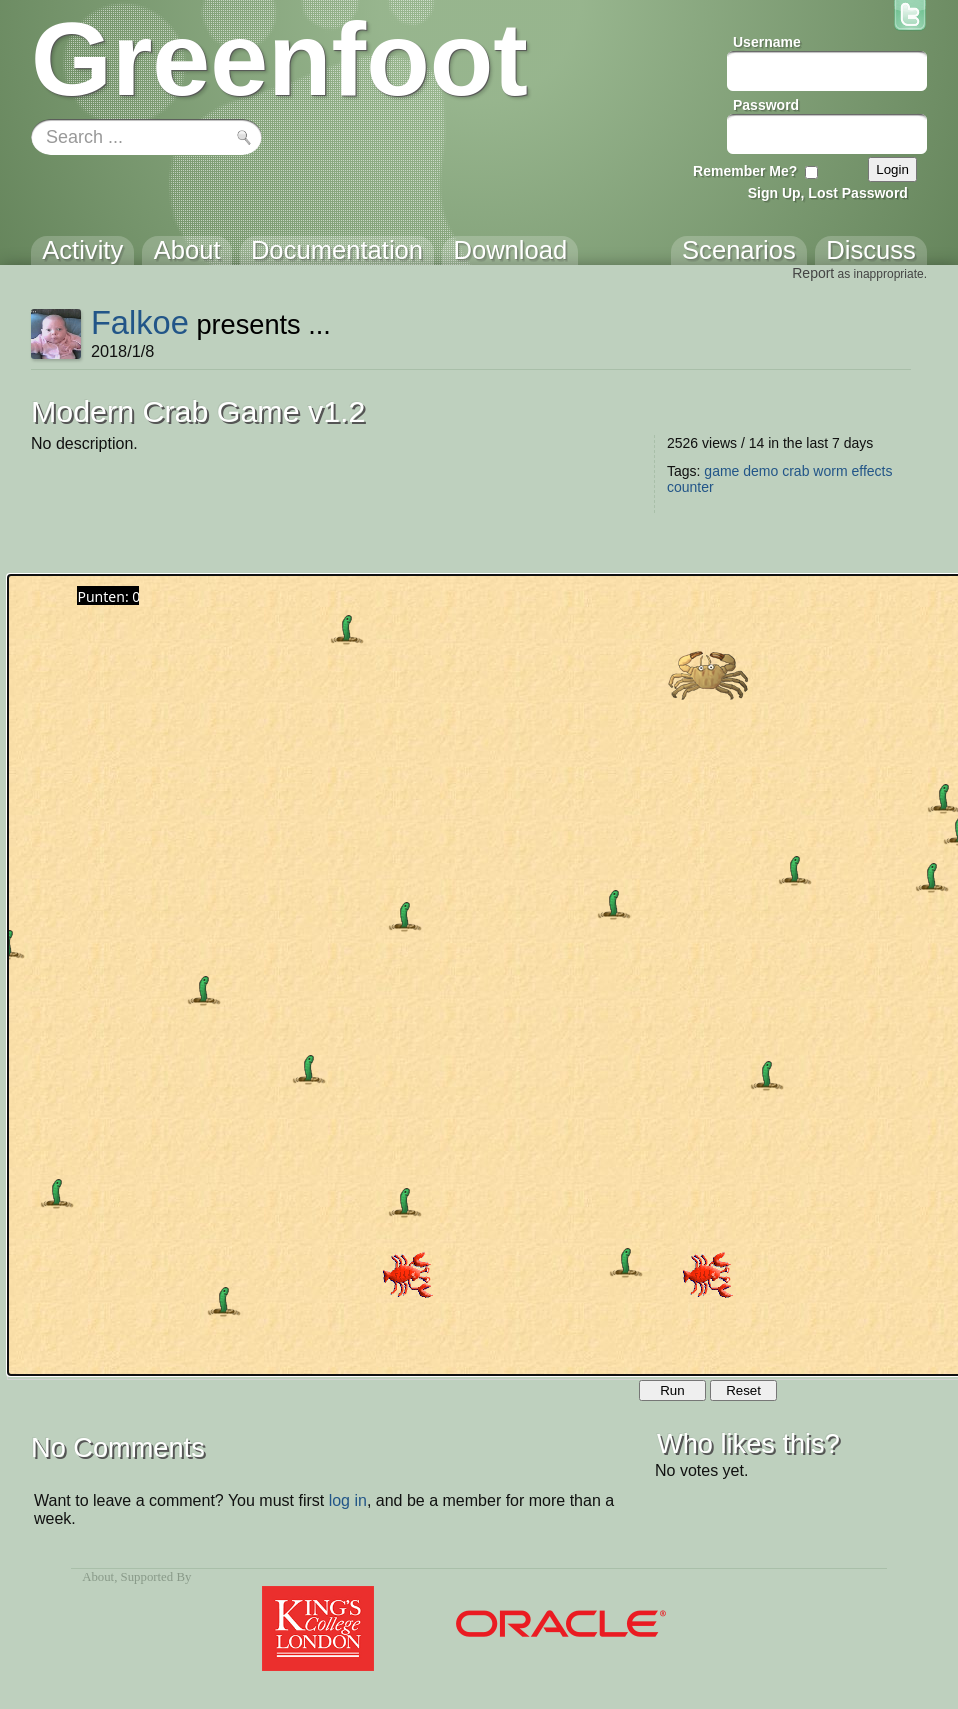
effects (871, 471)
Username (767, 42)
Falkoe (140, 322)
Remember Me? (745, 171)
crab (795, 471)
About (98, 1577)
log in (348, 1500)
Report (813, 273)
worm (830, 471)
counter (690, 487)
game (721, 471)
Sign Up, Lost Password (828, 193)
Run (672, 1390)
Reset (743, 1390)
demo (760, 471)
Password (766, 105)
